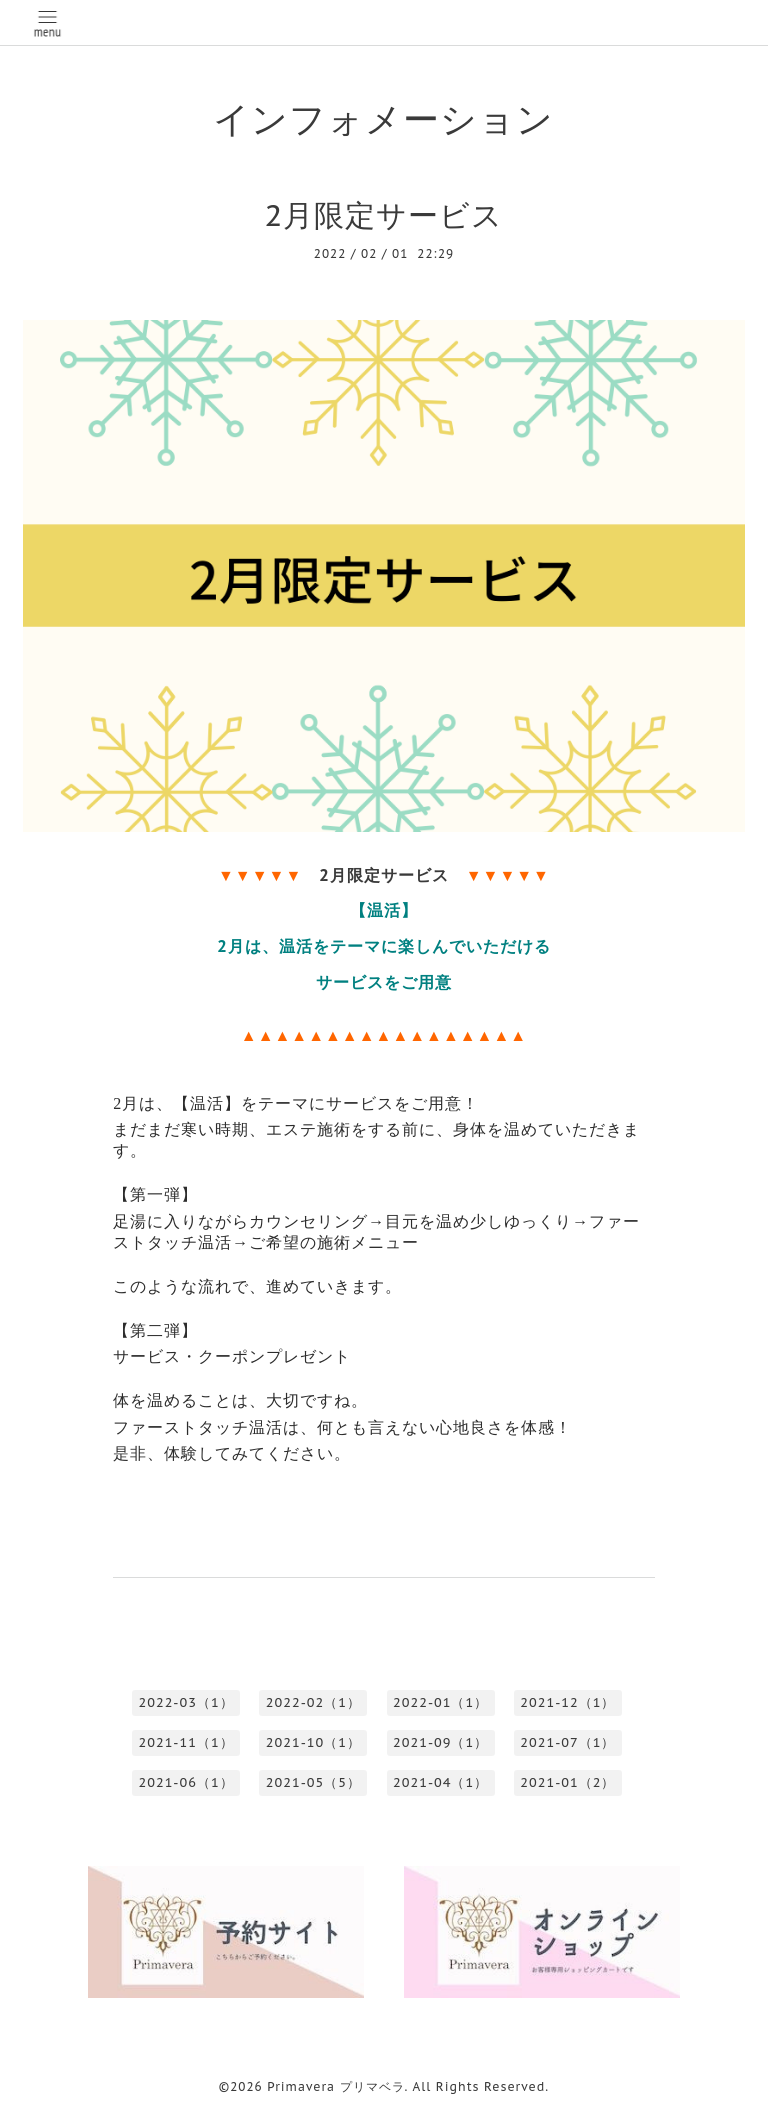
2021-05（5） (313, 1782)
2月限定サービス (384, 214)
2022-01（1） (440, 1702)
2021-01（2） (567, 1782)
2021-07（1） (567, 1742)
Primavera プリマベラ (335, 2086)
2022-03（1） (185, 1702)
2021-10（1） (313, 1742)
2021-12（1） (567, 1702)
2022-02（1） (313, 1702)
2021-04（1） (440, 1782)
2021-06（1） (185, 1782)
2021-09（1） (440, 1742)
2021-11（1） (185, 1742)
